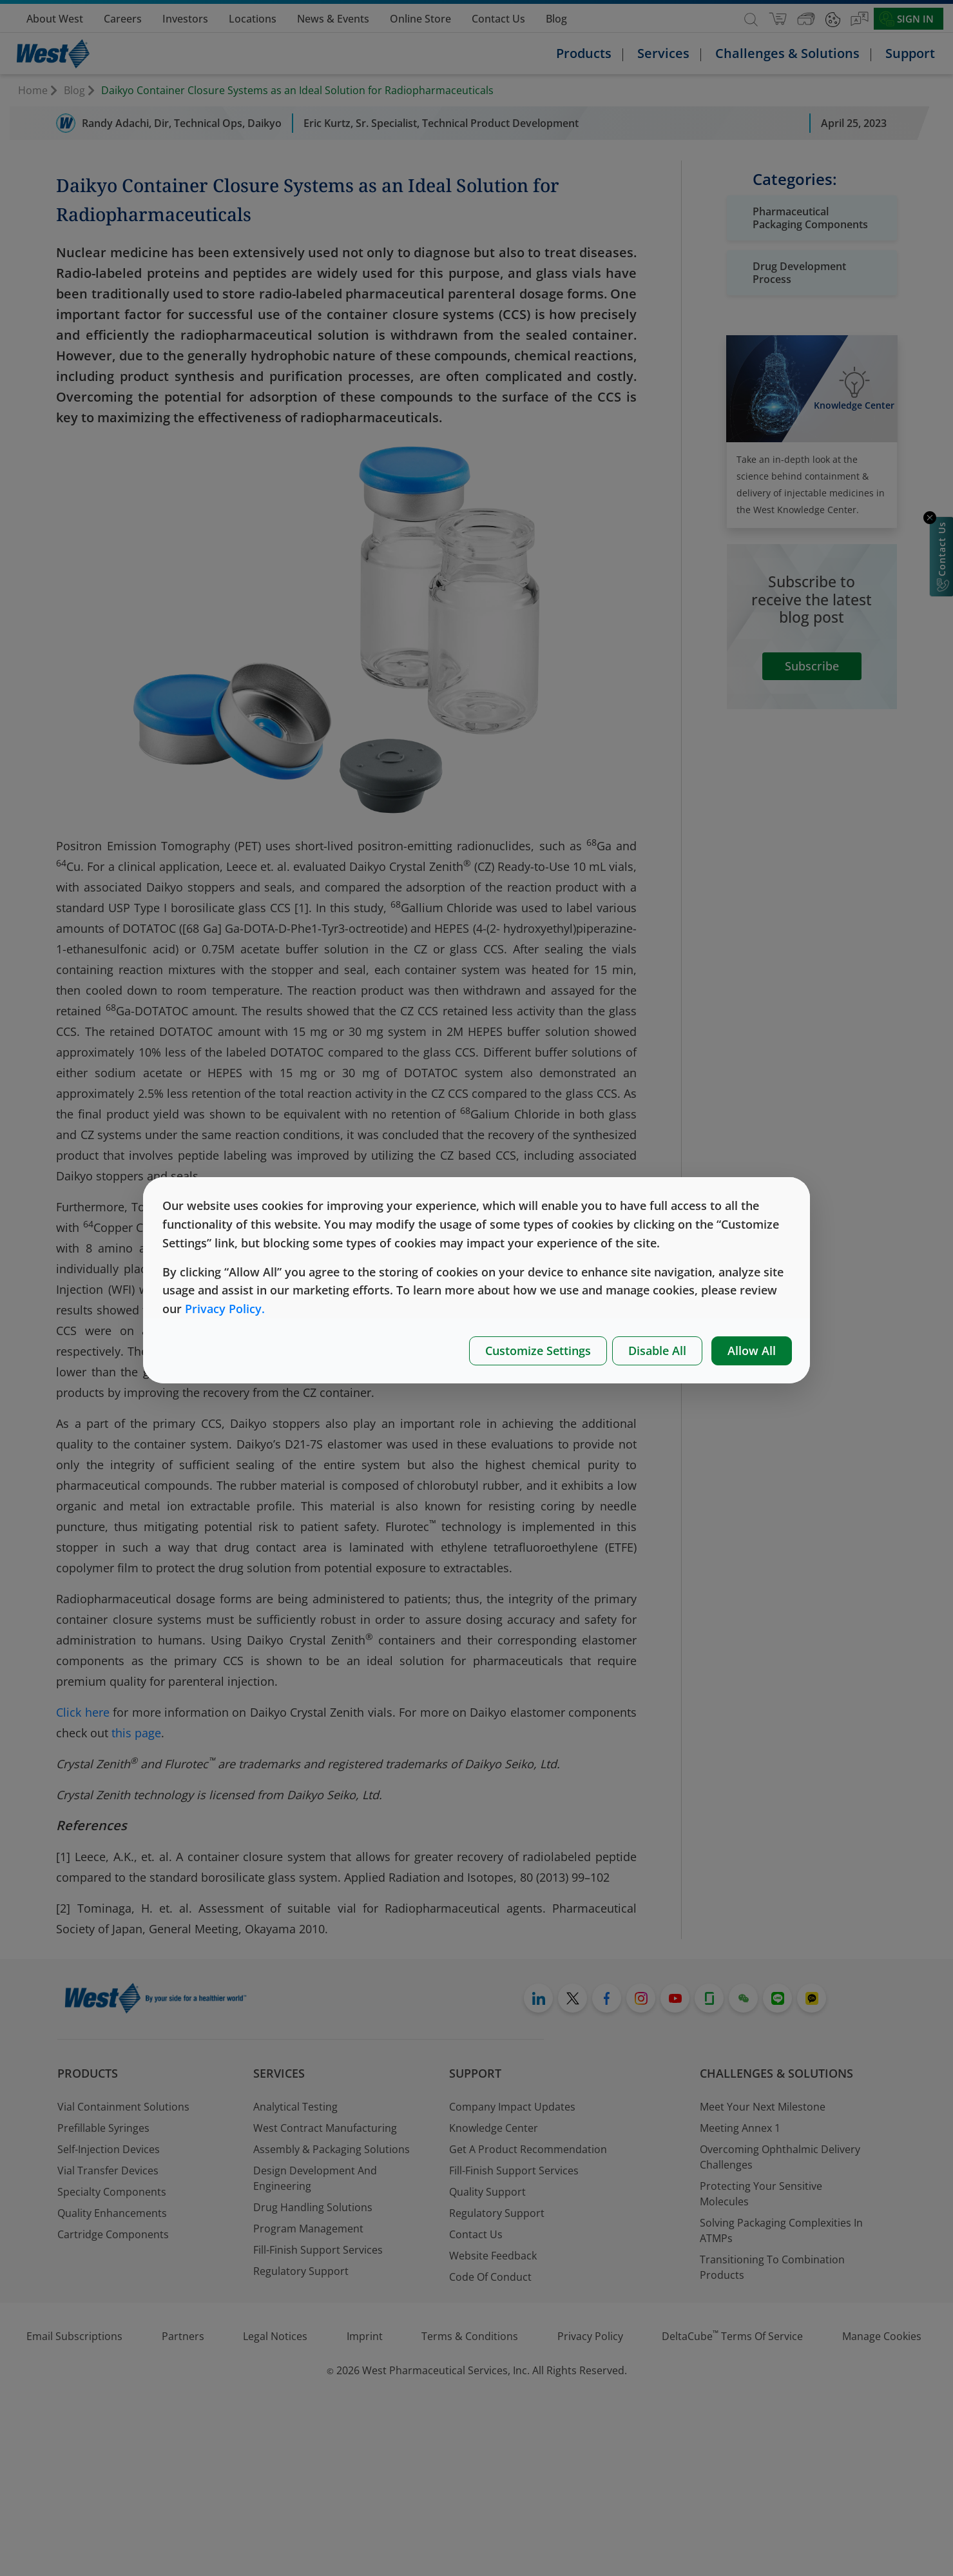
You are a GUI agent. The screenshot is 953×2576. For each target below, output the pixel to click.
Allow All (751, 1350)
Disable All (657, 1350)
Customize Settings (538, 1350)
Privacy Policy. (225, 1308)
